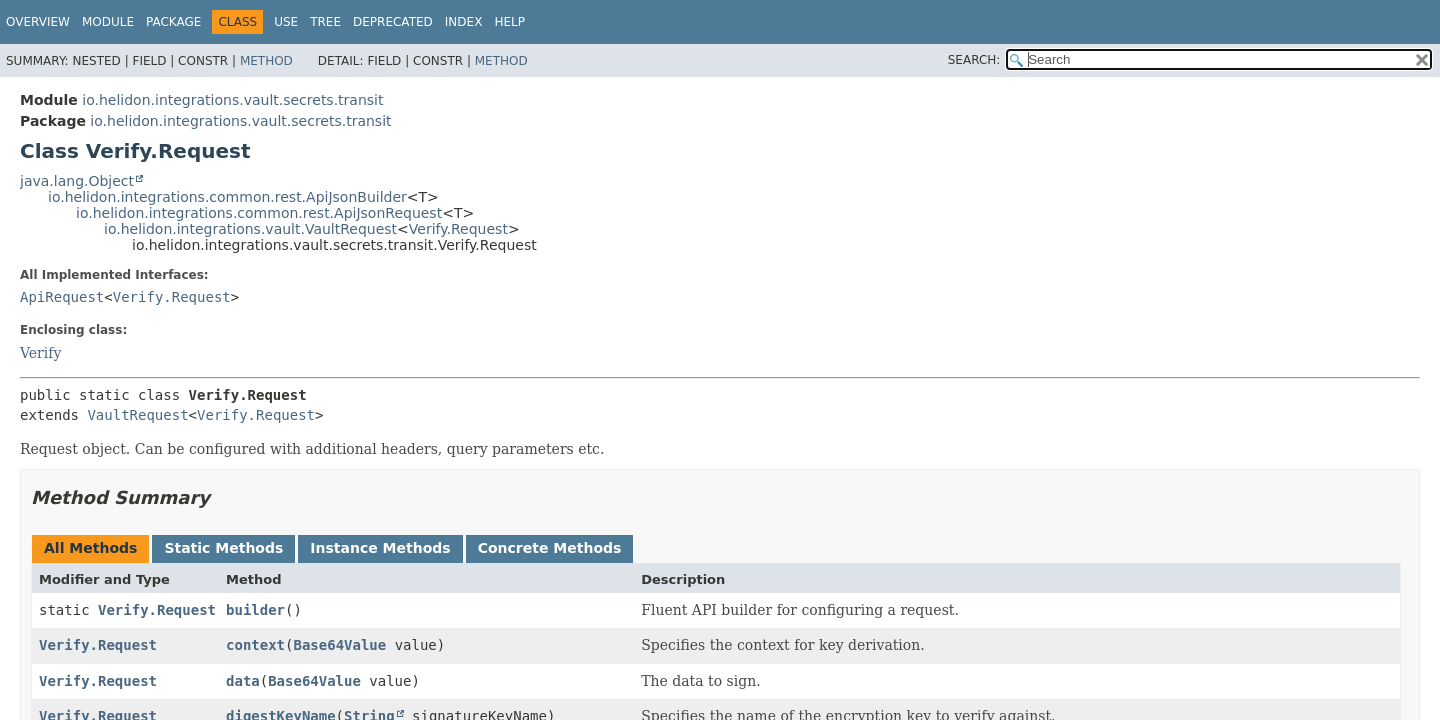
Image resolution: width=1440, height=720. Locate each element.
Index (464, 22)
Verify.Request (458, 229)
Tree (325, 22)
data (243, 681)
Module (108, 22)
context (255, 645)
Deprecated (393, 22)
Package (173, 22)
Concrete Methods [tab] (550, 548)
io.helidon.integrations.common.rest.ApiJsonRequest (259, 213)
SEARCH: (974, 60)
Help (509, 22)
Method (266, 61)
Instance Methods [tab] (380, 548)
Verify (40, 353)
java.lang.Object (77, 181)
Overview (38, 22)
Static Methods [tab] (223, 548)
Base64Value (339, 645)
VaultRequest (137, 415)
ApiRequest (62, 297)
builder (255, 610)
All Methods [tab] (90, 548)
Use (286, 22)
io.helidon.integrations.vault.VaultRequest (250, 229)
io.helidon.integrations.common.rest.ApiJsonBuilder (227, 197)
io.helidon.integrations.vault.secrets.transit (232, 100)
